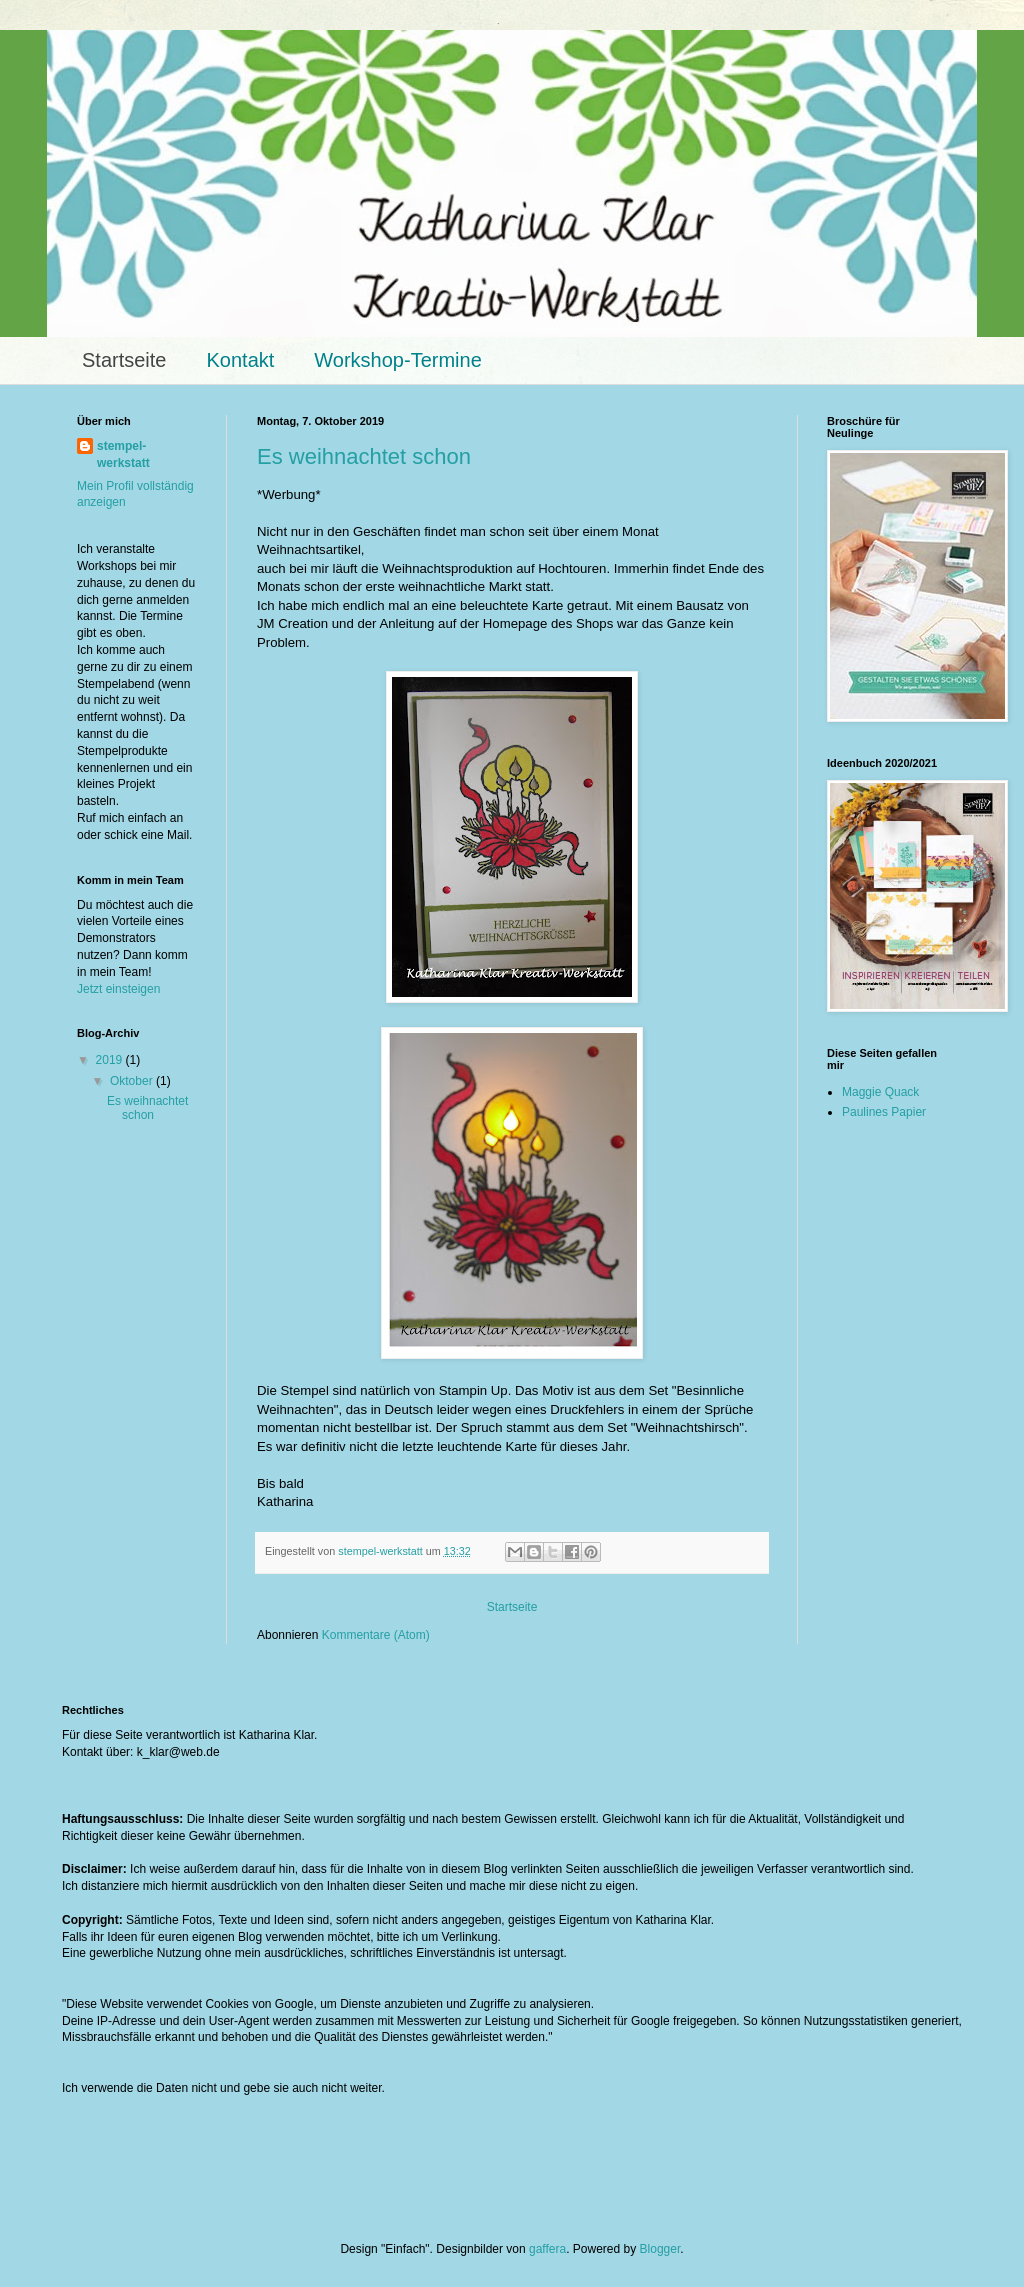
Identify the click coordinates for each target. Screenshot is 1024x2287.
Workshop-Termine (397, 360)
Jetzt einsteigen (118, 989)
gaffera (547, 2249)
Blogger (660, 2249)
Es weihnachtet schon (364, 456)
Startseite (124, 360)
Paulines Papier (884, 1112)
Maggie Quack (880, 1092)
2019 (111, 1060)
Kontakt (240, 360)
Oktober (133, 1081)
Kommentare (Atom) (376, 1635)
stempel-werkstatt (123, 454)
